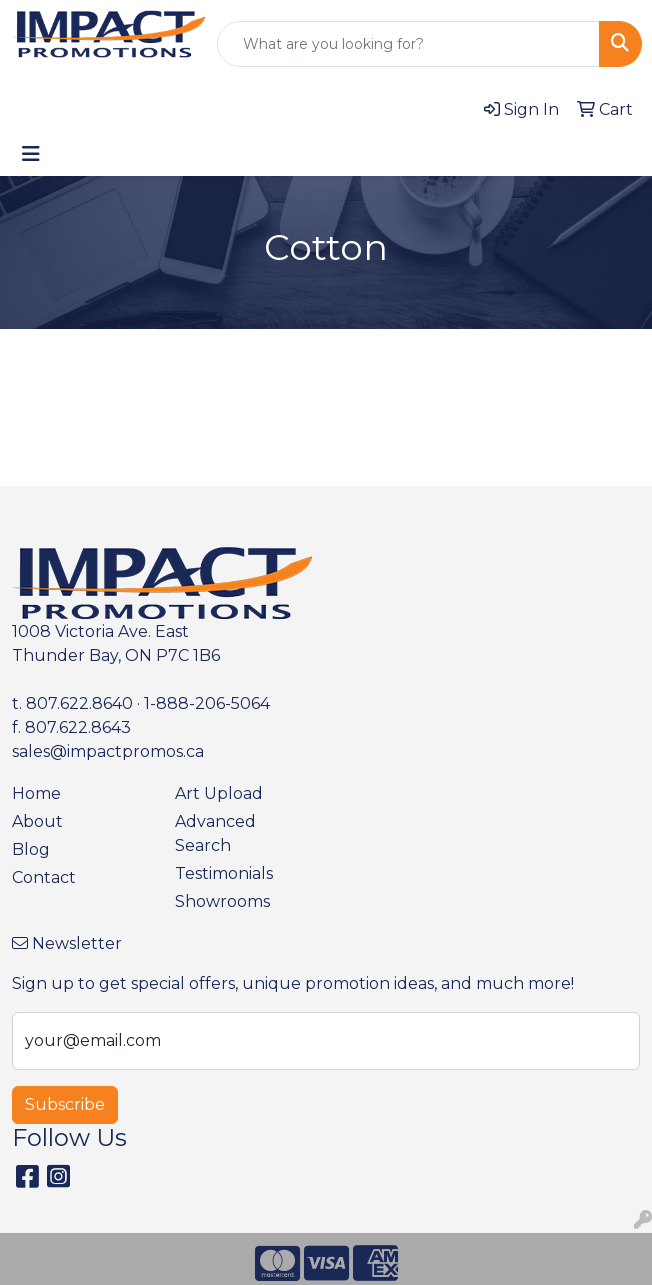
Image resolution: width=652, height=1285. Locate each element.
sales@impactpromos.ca (108, 751)
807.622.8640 (79, 703)
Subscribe (65, 1104)
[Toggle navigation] (31, 154)
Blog (31, 849)
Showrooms (222, 901)
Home (36, 793)
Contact (44, 877)
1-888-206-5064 (207, 703)
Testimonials (224, 873)
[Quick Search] (408, 44)
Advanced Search (215, 833)
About (37, 821)
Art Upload (219, 793)
